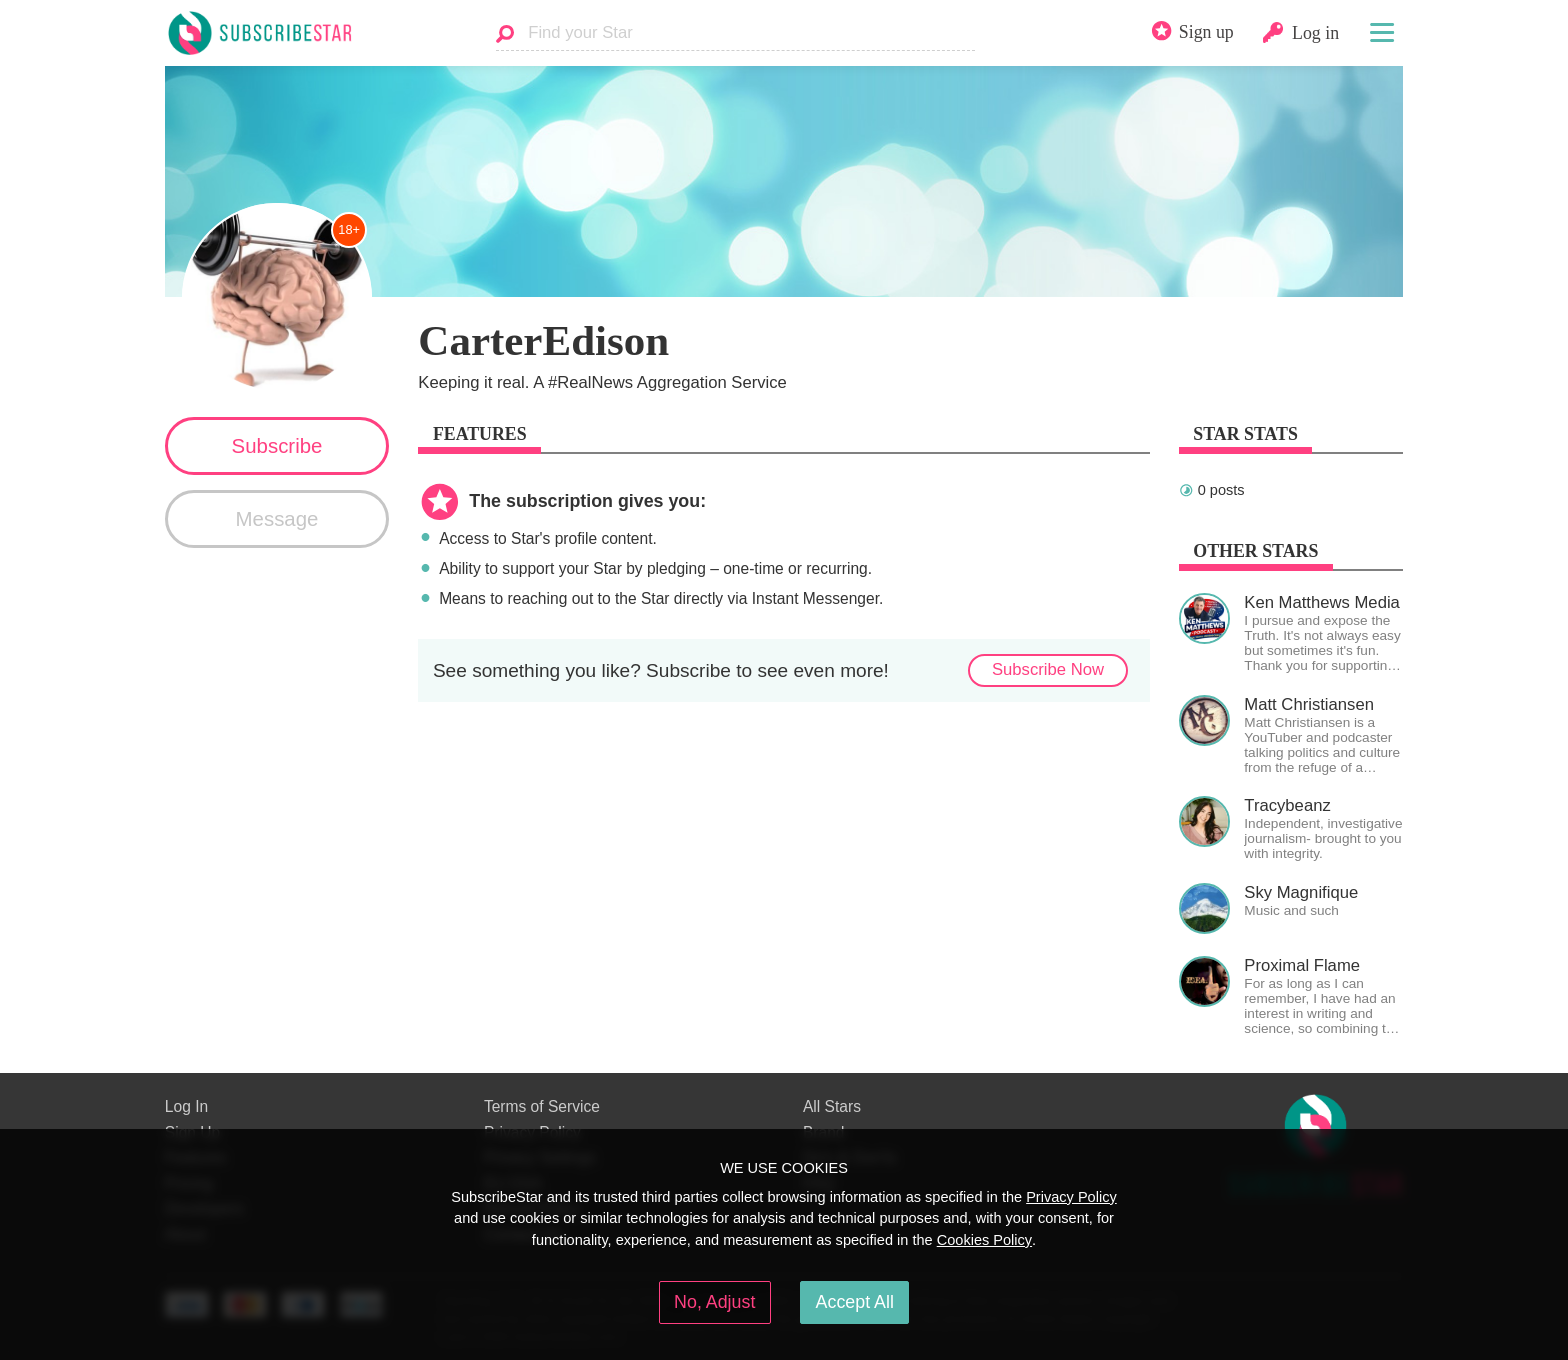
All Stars (832, 1106)
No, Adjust (714, 1302)
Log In (186, 1106)
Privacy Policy (1071, 1197)
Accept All (855, 1302)
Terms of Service (542, 1106)
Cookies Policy (984, 1240)
